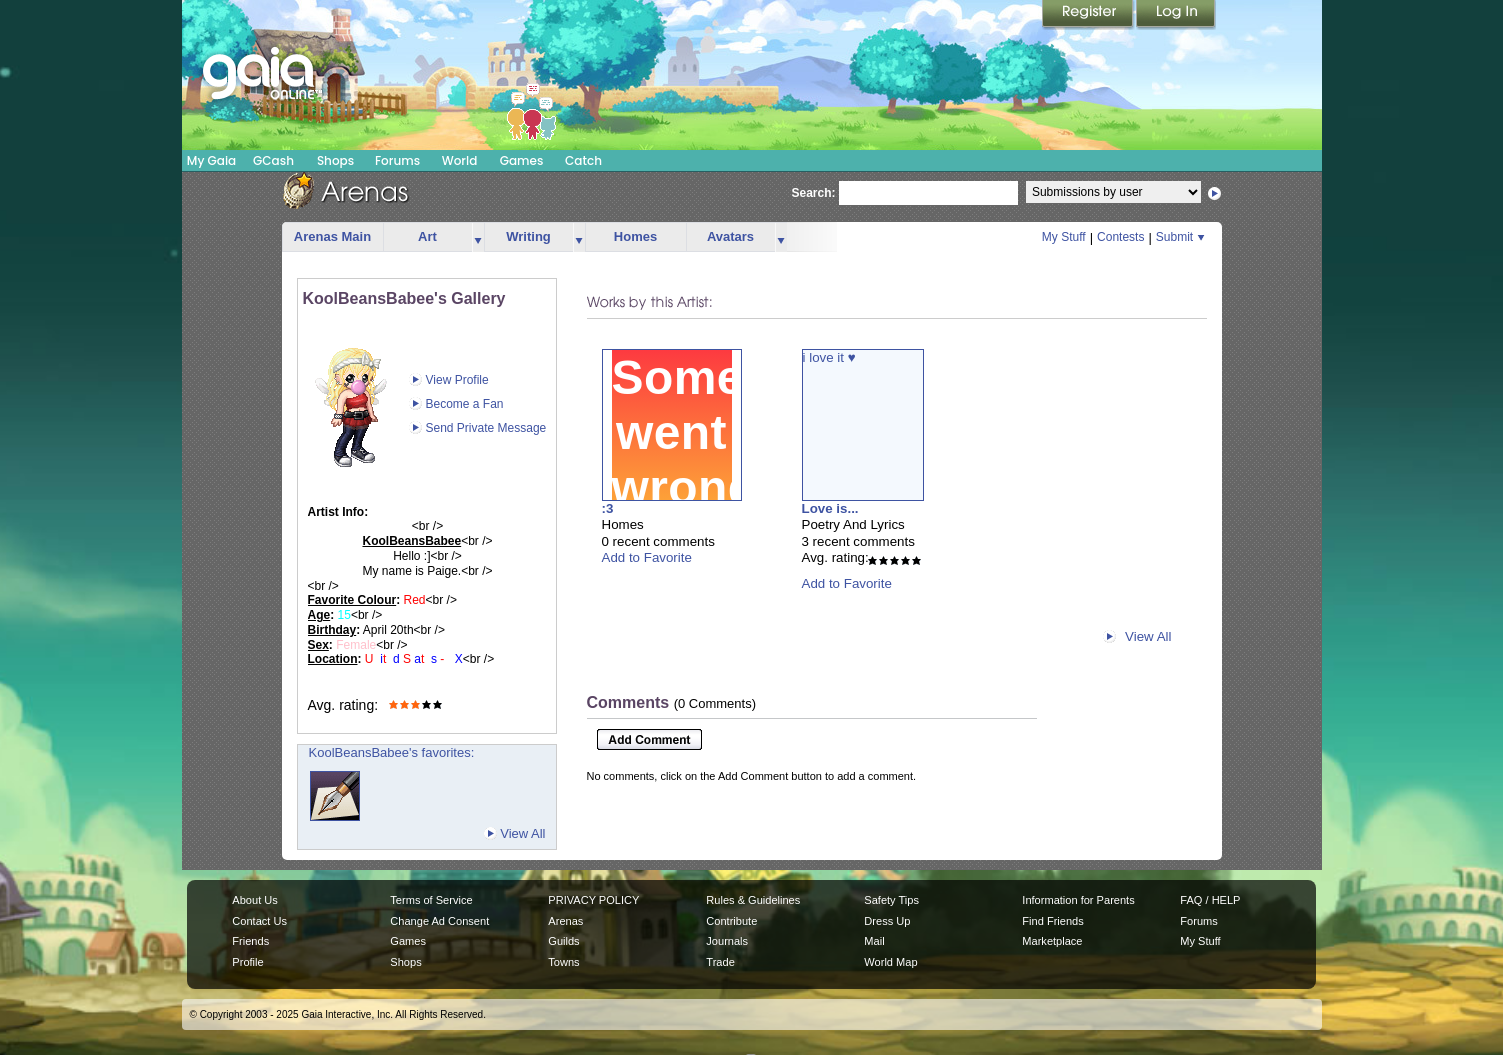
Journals (727, 941)
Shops (335, 160)
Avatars (730, 236)
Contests (1120, 237)
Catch (583, 160)
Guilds (563, 941)
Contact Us (259, 921)
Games (522, 160)
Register (1089, 15)
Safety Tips (891, 900)
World (460, 160)
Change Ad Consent (439, 921)
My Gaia (211, 160)
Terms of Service (431, 900)
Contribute (731, 921)
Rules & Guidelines (753, 900)
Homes (635, 236)
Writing (528, 236)
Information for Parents (1078, 900)
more (478, 237)
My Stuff (1064, 237)
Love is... (830, 508)
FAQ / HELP (1210, 900)
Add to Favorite (647, 557)
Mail (874, 941)
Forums (397, 160)
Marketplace (1052, 941)
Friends (250, 941)
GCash (273, 160)
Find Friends (1052, 921)
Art (427, 236)
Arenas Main (332, 236)
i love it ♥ (829, 357)
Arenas (565, 921)
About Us (254, 900)
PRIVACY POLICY (593, 900)
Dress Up (887, 921)
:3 (608, 508)
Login (1176, 15)
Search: (814, 193)
